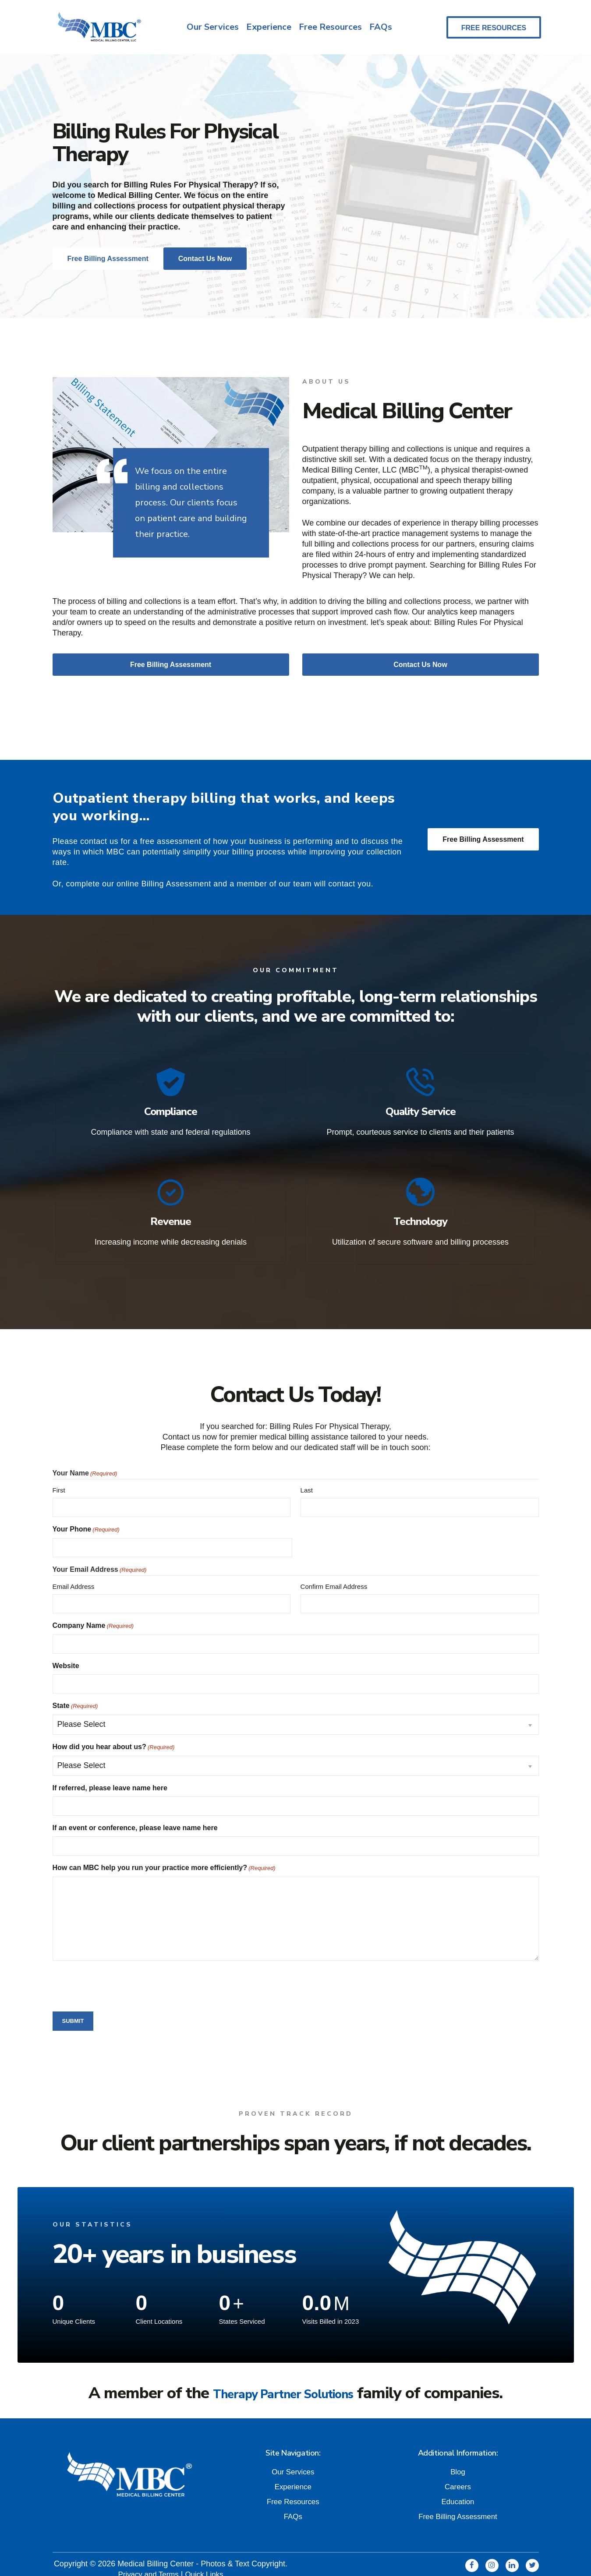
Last (307, 1480)
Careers (458, 2475)
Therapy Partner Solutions (283, 2383)
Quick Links (206, 2563)
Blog (458, 2460)
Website (66, 1655)
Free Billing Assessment (483, 841)
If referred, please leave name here (110, 1778)
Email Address (74, 1576)
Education (457, 2490)
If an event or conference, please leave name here (135, 1817)
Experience (267, 28)
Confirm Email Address (334, 1576)
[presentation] (119, 1975)
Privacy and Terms (147, 2563)
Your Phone (86, 1519)
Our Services (210, 28)
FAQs (382, 28)
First (59, 1480)
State (75, 1696)
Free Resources (330, 28)
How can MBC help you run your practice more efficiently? (164, 1858)
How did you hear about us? (114, 1737)
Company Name (93, 1616)
